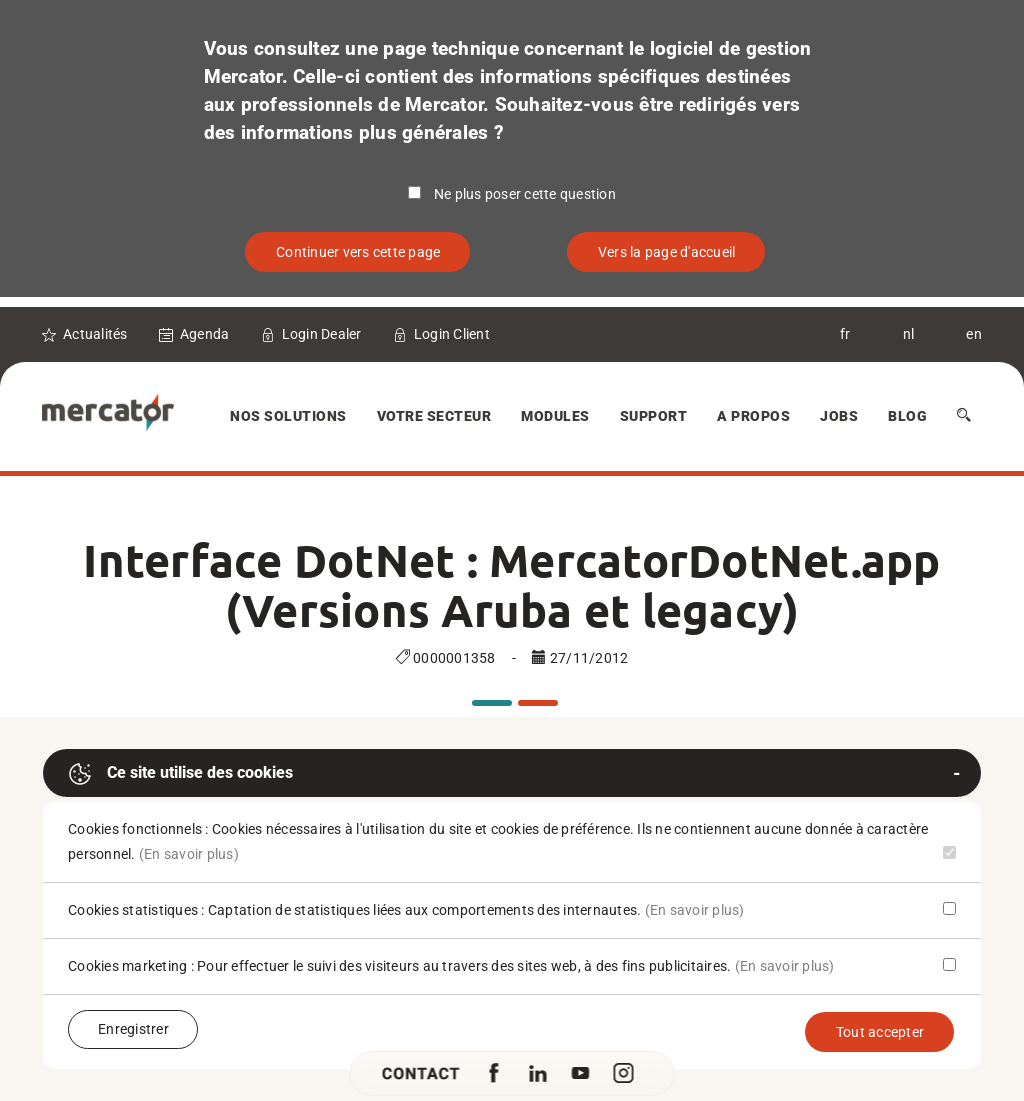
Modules (555, 416)
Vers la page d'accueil (667, 252)
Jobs (839, 416)
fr (845, 334)
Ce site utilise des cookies (180, 774)
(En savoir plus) (189, 854)
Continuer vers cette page (358, 252)
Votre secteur (434, 416)
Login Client (452, 334)
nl (909, 334)
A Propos (753, 416)
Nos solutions (288, 416)
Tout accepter (880, 1032)
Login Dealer (322, 334)
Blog (907, 416)
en (974, 334)
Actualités (95, 334)
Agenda (205, 334)
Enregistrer (133, 1029)
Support (654, 416)
